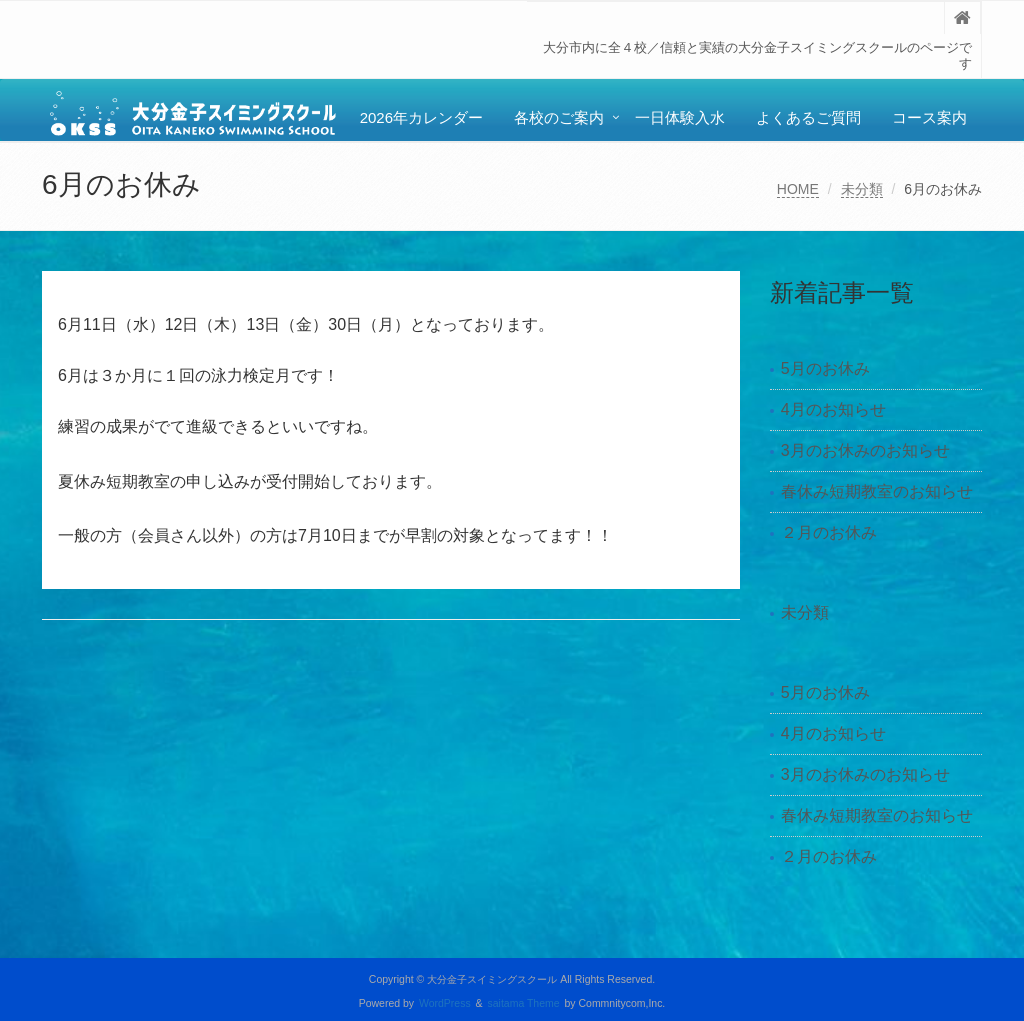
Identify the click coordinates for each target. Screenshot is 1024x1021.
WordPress (445, 1003)
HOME (798, 189)
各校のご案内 (559, 117)
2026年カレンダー (421, 117)
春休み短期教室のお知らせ (877, 491)
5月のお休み (825, 368)
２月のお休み (829, 532)
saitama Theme (524, 1003)
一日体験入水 (680, 117)
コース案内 (929, 117)
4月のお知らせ (833, 409)
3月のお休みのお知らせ (865, 450)
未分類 (862, 189)
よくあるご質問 (808, 117)
